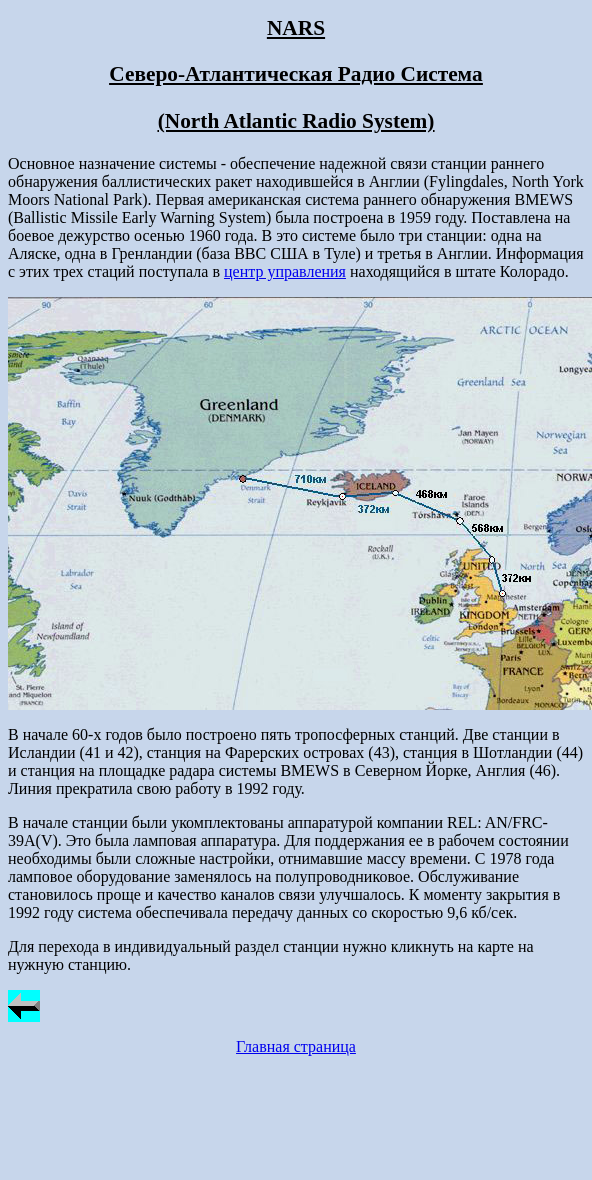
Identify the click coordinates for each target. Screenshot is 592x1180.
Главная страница (296, 1046)
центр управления (285, 271)
